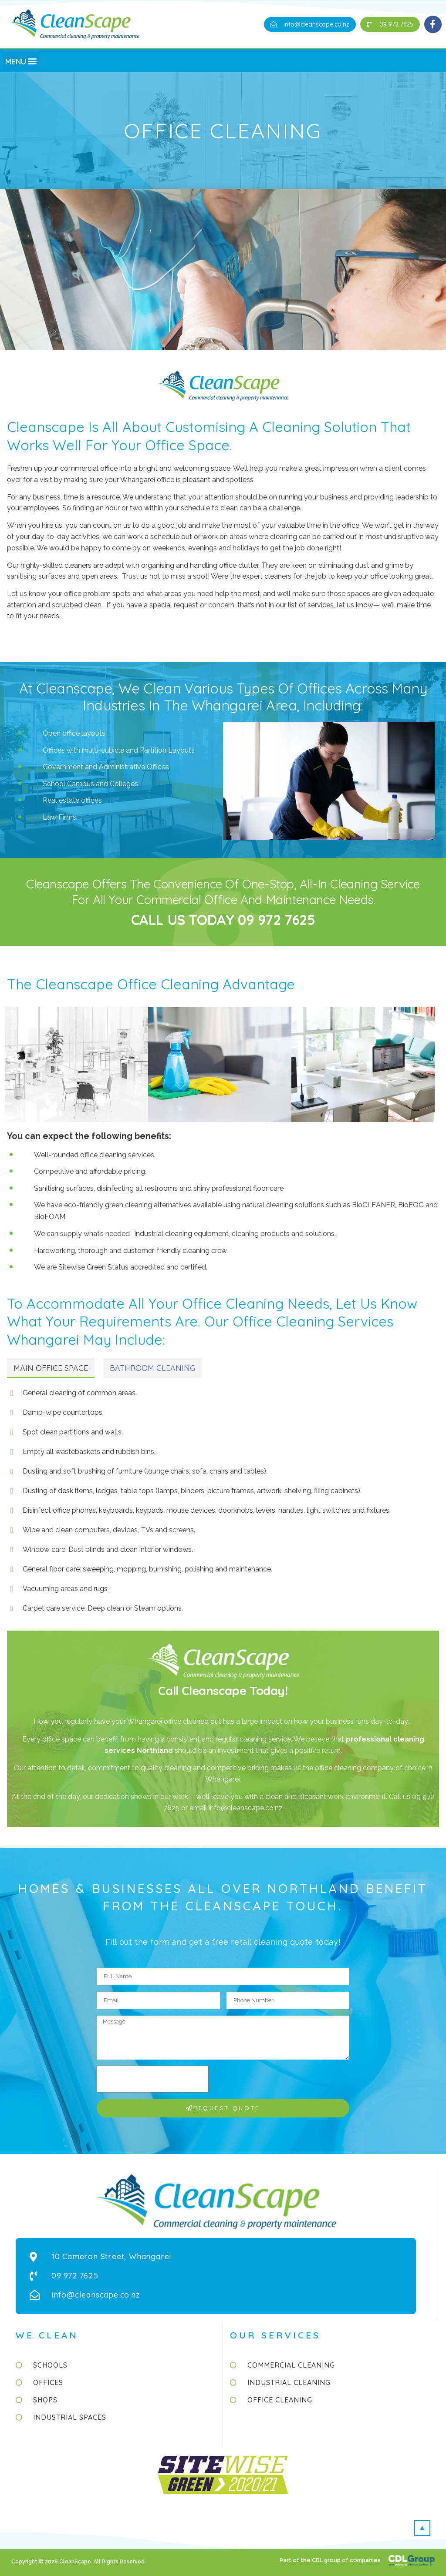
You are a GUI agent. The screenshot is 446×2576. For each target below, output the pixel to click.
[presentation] (152, 2079)
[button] (310, 24)
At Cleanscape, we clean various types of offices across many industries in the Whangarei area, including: (223, 697)
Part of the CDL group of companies (331, 2560)
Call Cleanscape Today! (222, 1690)
